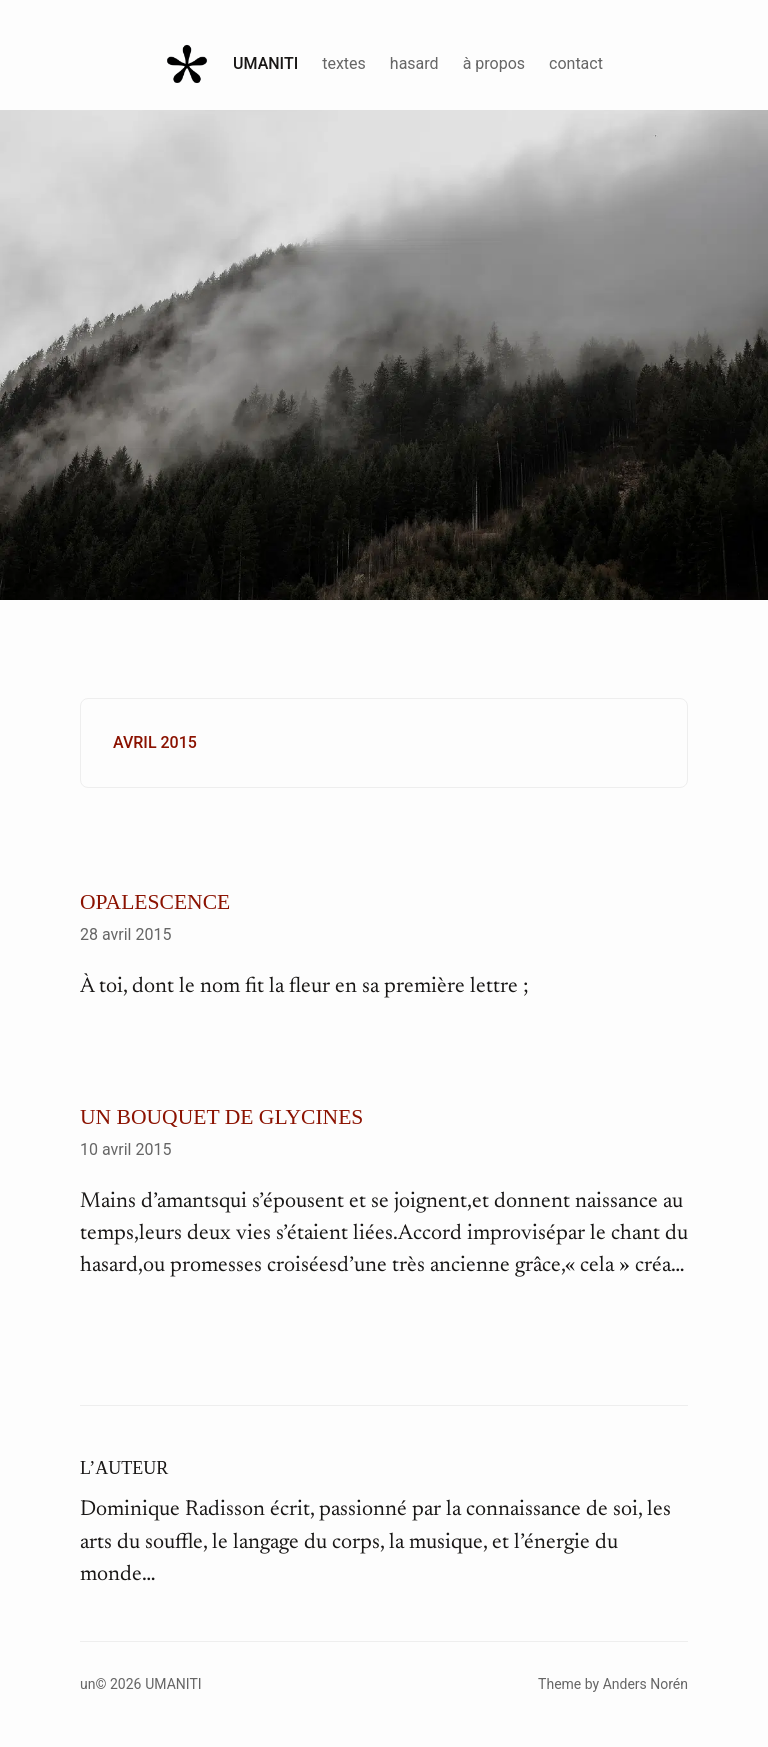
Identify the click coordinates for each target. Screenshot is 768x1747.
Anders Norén (645, 1684)
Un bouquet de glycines (221, 1117)
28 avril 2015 (125, 934)
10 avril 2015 (125, 1149)
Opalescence (155, 902)
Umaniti (265, 63)
